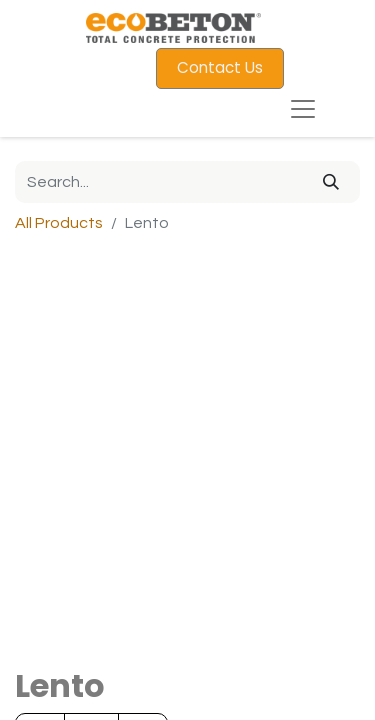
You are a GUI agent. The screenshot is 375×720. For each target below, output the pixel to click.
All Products (59, 223)
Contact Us (220, 67)
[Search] (331, 182)
